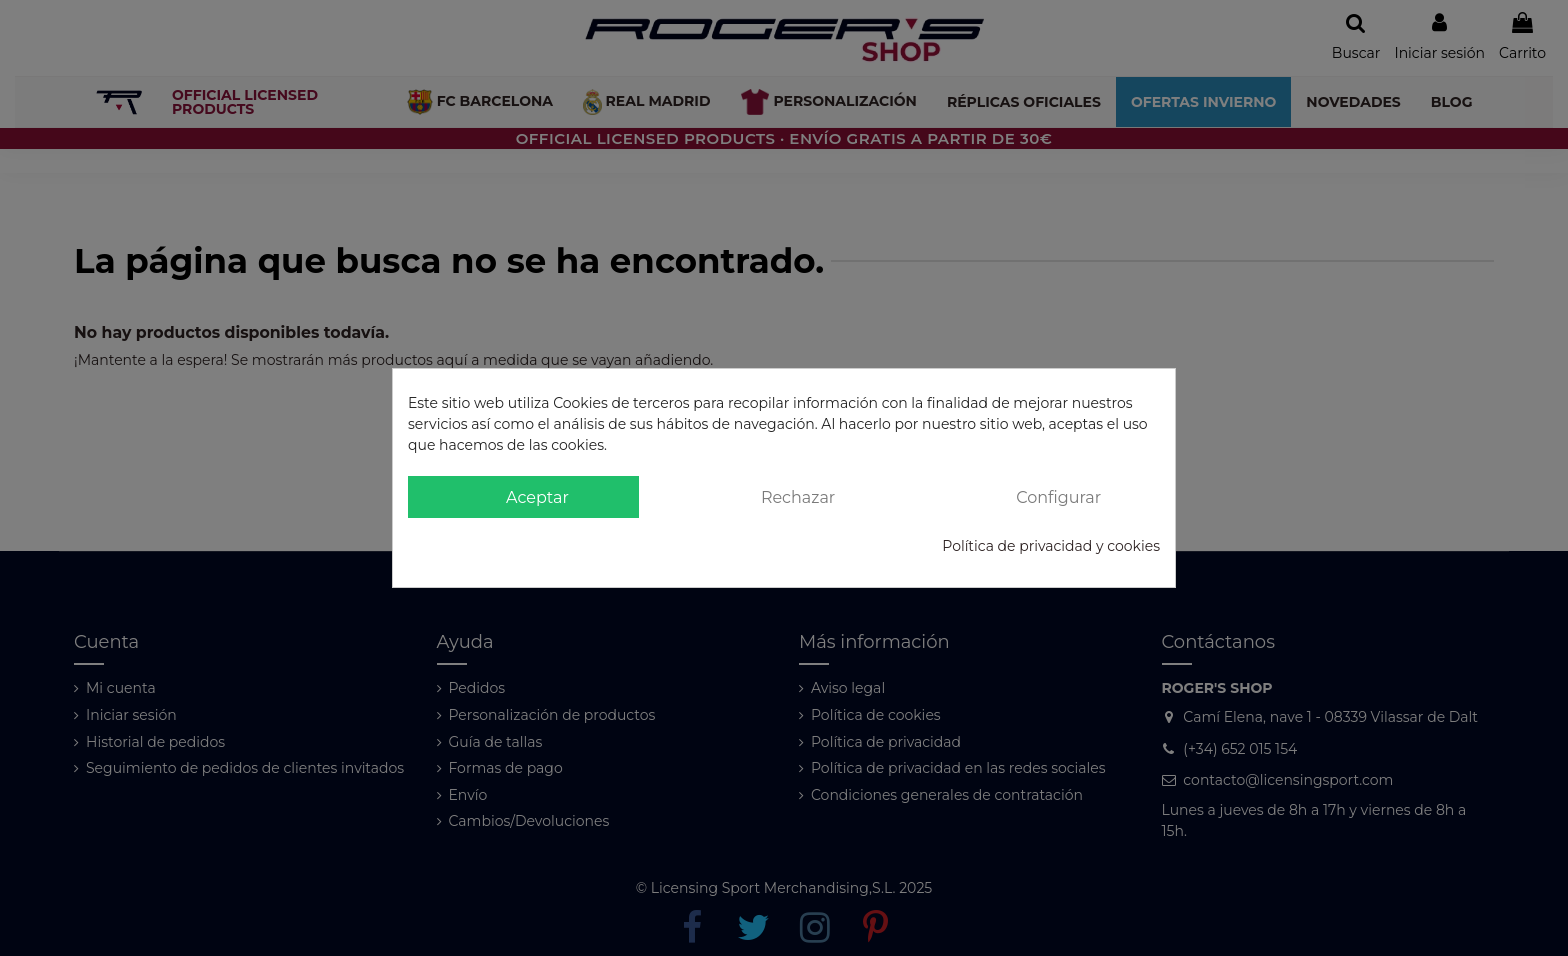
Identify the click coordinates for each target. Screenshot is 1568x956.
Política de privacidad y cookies (1051, 546)
